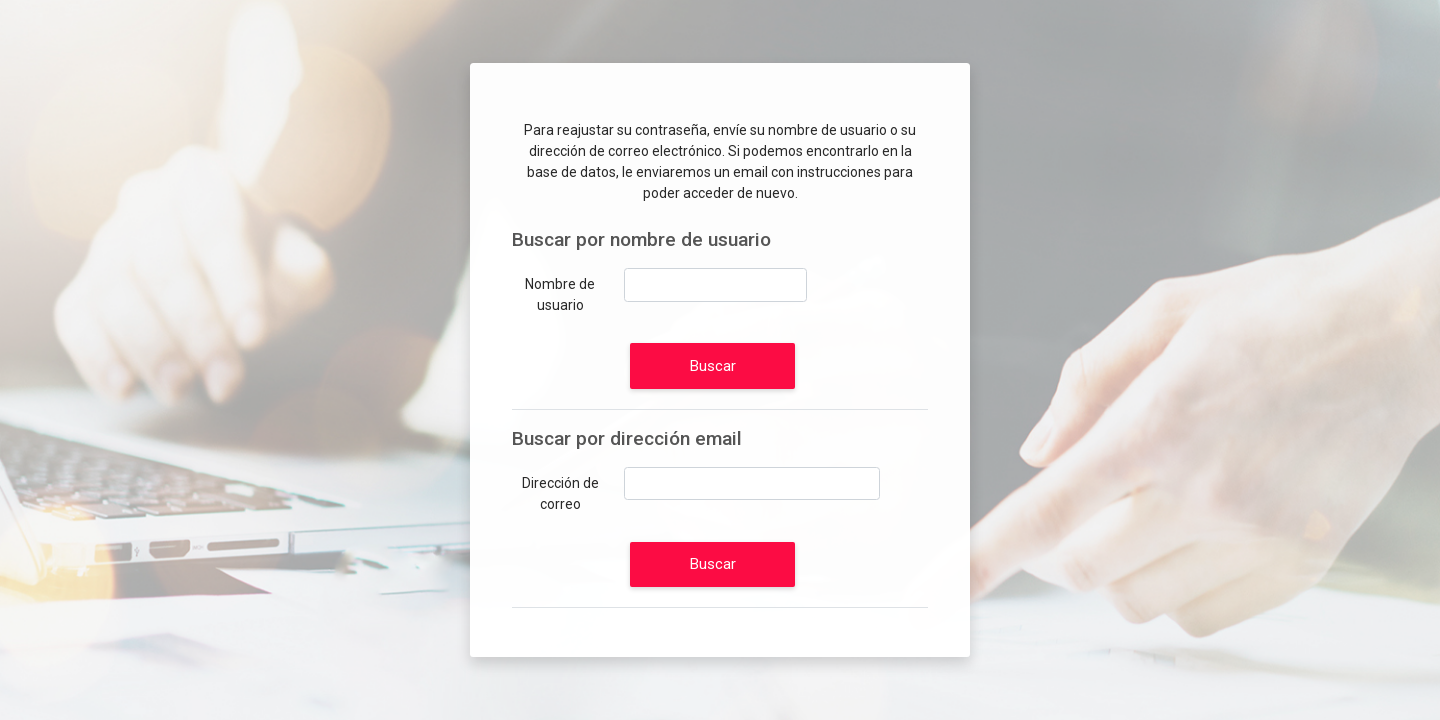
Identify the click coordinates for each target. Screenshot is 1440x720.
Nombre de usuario (560, 294)
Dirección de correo (560, 493)
